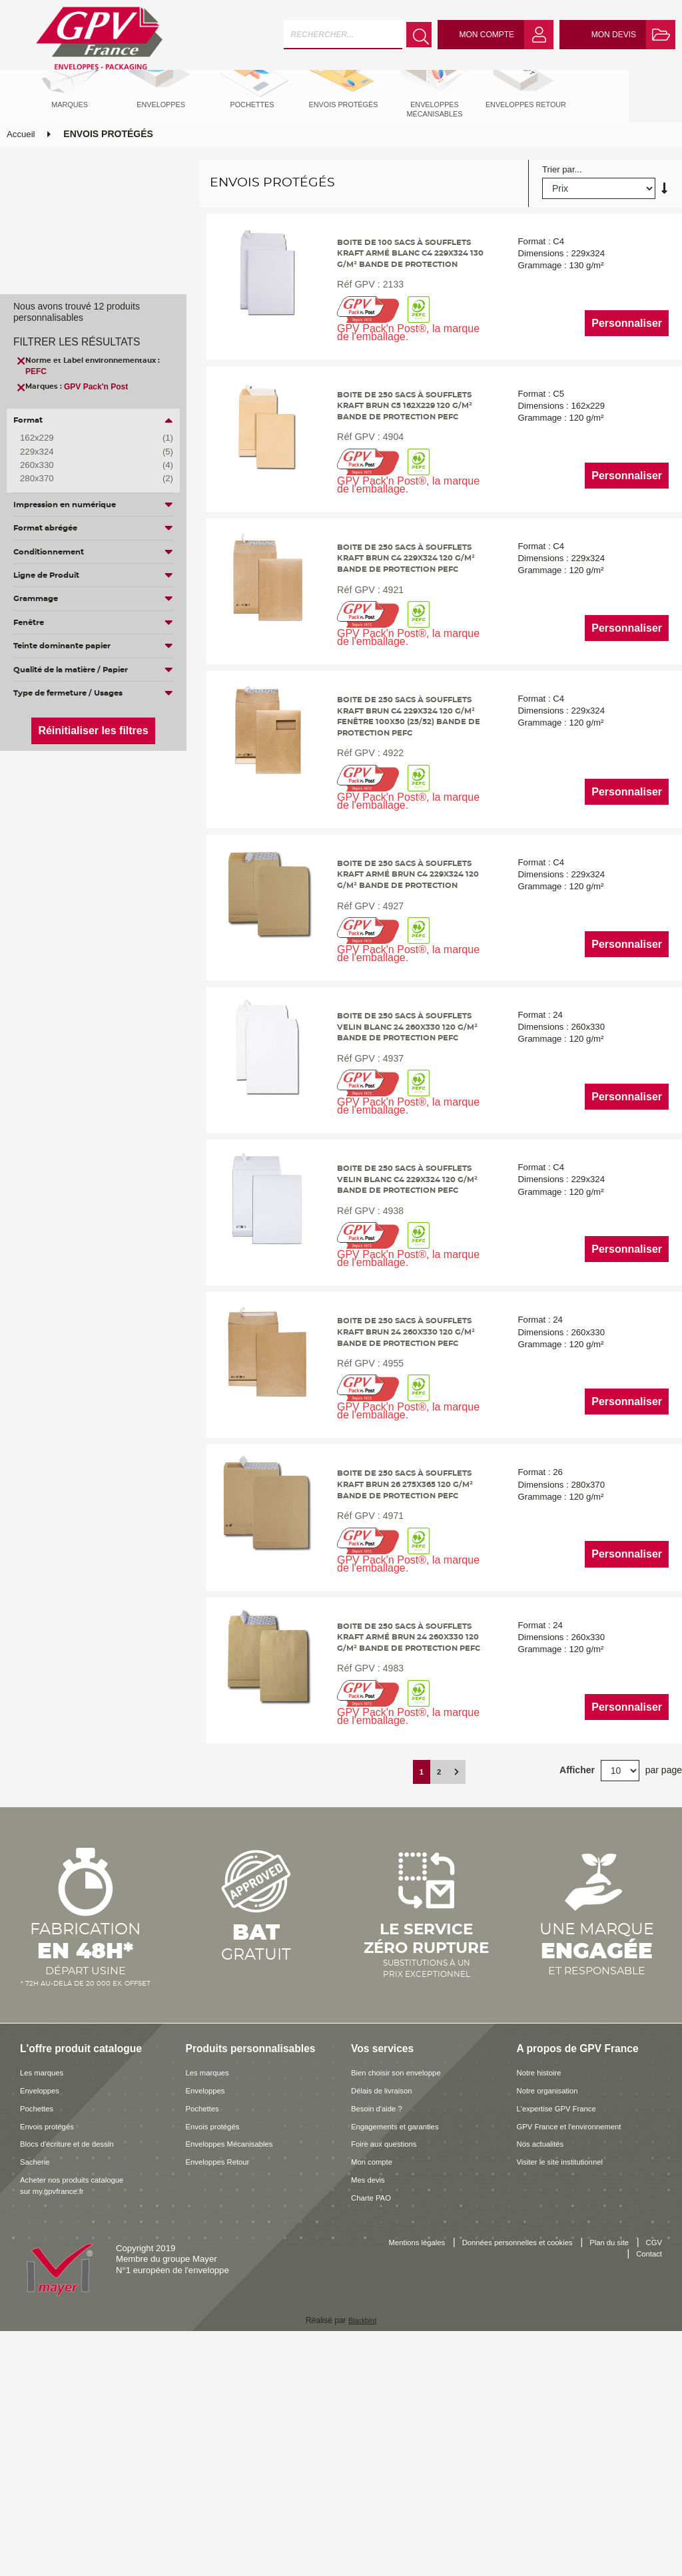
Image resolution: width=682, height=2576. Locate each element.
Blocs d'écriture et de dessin (75, 2376)
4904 (387, 508)
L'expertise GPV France (563, 2340)
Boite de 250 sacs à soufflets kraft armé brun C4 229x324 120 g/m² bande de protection (409, 993)
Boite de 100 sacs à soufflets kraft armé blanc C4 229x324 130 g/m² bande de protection (409, 309)
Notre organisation (553, 2322)
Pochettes (39, 2340)
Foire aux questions (389, 2376)
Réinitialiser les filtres (93, 730)
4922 (387, 862)
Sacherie (37, 2393)
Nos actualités (544, 2376)
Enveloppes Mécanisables (237, 2376)
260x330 (86, 465)
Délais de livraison (386, 2322)
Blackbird (362, 2552)
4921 (387, 685)
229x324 (86, 452)
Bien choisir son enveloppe (403, 2304)
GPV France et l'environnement (578, 2358)
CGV (605, 2487)
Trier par (558, 217)
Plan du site (639, 2474)
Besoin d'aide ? (381, 2340)
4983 (387, 1900)
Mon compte (375, 2393)
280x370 (86, 478)
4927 (387, 1027)
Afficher (577, 2001)
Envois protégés (51, 2358)
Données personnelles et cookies (534, 2474)
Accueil (21, 182)
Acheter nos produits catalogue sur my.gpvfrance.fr (80, 2417)
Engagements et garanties (402, 2358)
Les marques (45, 2304)
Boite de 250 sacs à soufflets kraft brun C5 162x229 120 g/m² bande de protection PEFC (410, 474)
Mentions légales (420, 2474)
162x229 (86, 438)
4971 (387, 1722)
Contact (647, 2487)
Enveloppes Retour (223, 2393)
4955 (387, 1558)
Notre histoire (543, 2304)
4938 (387, 1381)
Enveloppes (43, 2322)
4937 (387, 1204)
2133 (387, 344)
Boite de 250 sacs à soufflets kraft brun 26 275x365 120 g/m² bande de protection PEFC (410, 1689)
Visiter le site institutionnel (567, 2393)
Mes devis (370, 2411)
